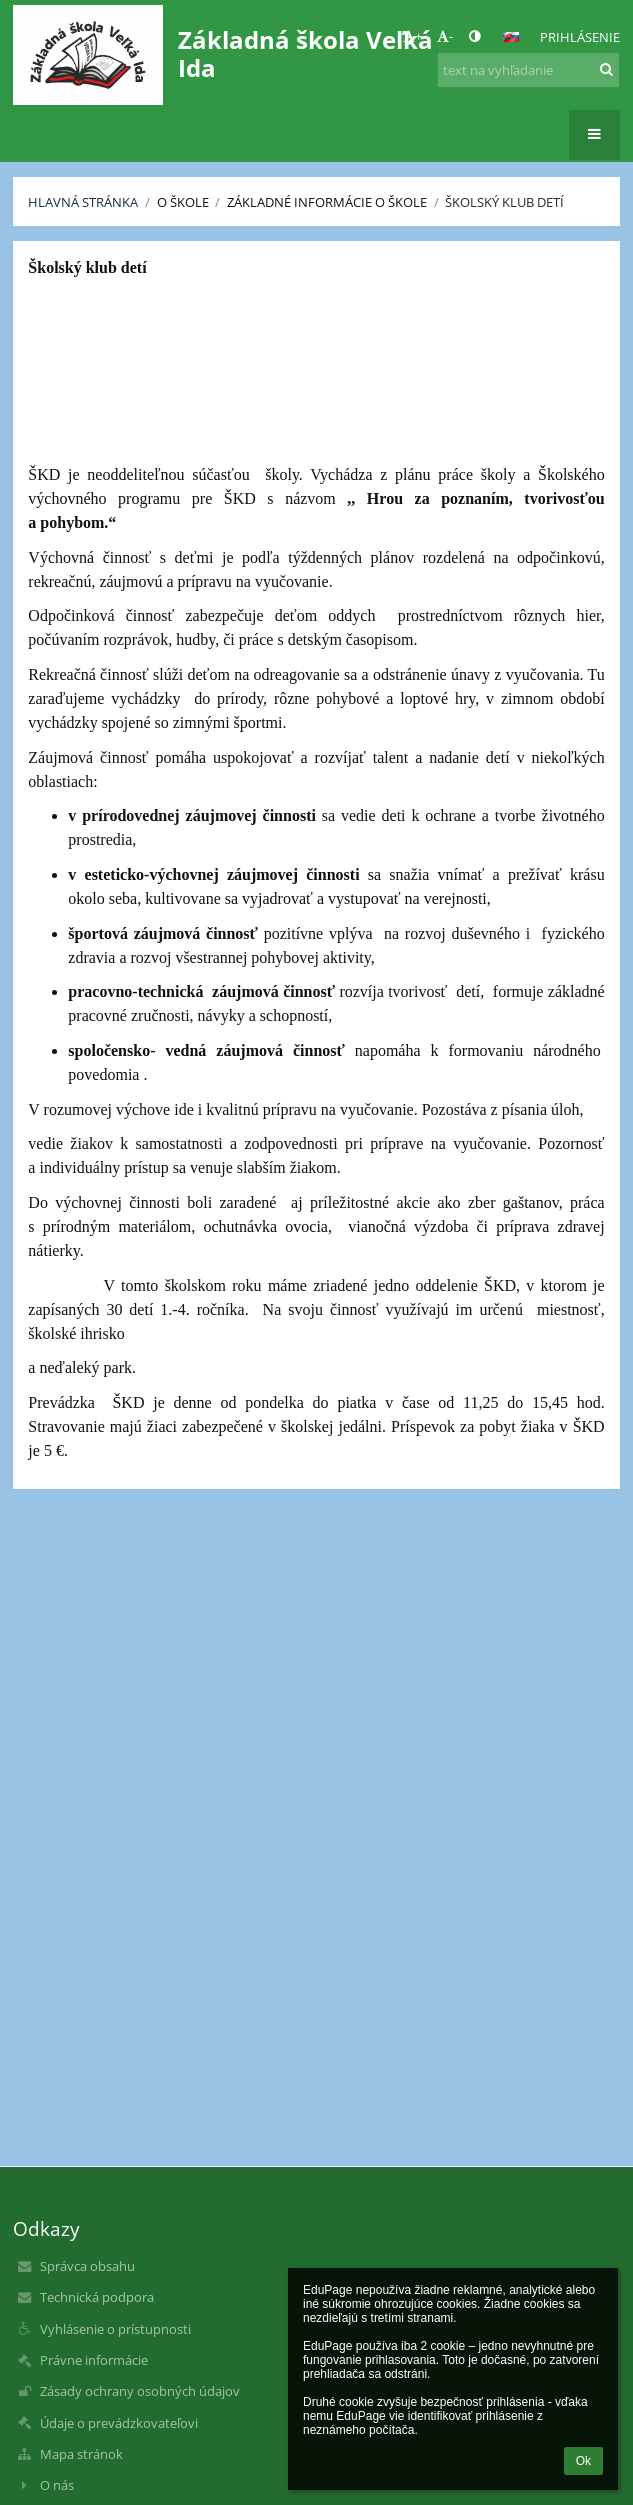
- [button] (445, 36)
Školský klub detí (504, 202)
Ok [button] (583, 2461)
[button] (511, 37)
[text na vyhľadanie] (528, 70)
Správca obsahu (87, 2266)
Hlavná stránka (83, 202)
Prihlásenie (580, 37)
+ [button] (412, 36)
